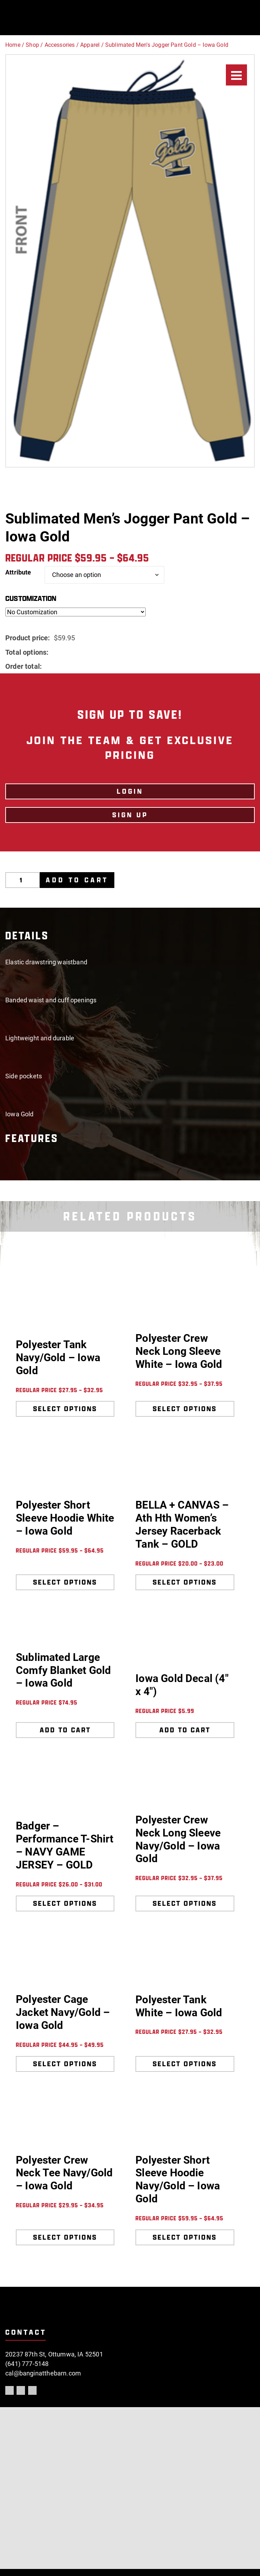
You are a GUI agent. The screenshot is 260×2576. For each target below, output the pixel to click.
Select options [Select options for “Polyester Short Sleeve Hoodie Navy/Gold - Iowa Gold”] (185, 2237)
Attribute (18, 572)
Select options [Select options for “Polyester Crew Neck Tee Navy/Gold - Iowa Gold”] (65, 2237)
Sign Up (130, 814)
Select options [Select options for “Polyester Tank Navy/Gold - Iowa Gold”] (65, 1408)
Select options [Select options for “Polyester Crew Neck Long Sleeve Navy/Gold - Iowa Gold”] (185, 1903)
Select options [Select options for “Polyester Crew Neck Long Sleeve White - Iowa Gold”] (185, 1408)
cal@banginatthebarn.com (43, 2373)
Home (12, 45)
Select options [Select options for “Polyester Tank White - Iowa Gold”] (185, 2063)
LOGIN (130, 791)
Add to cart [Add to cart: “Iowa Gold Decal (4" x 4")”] (184, 1729)
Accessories (60, 45)
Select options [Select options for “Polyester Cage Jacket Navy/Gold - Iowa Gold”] (65, 2063)
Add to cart (77, 879)
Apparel (90, 45)
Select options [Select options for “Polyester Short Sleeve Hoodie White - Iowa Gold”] (65, 1582)
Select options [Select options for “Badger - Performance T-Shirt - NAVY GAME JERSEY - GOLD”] (65, 1903)
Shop (32, 45)
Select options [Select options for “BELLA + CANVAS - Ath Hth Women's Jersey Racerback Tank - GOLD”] (185, 1582)
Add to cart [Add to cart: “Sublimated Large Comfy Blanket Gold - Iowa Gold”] (65, 1729)
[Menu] (236, 74)
